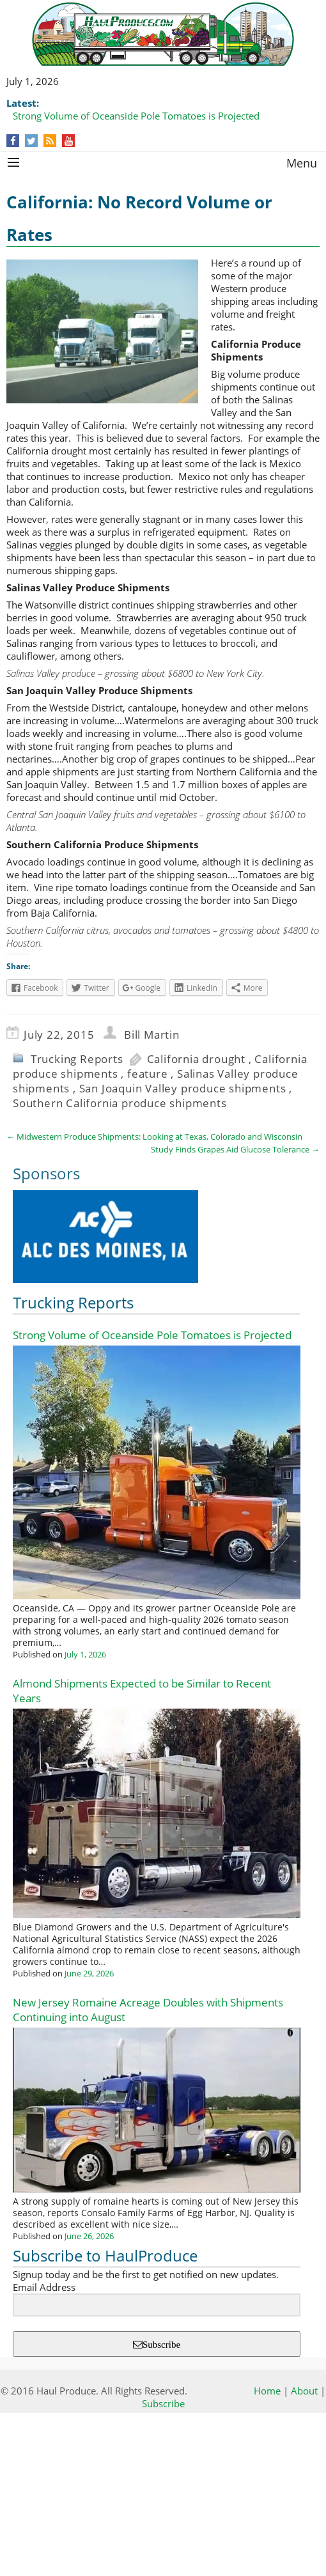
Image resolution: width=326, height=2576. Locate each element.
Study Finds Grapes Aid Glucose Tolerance (235, 1149)
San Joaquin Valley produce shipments (182, 1088)
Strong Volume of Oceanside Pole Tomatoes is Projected (136, 115)
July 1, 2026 (85, 1654)
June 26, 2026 (89, 2236)
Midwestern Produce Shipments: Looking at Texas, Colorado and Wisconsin (154, 1136)
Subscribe (161, 2344)
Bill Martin (152, 1034)
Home (267, 2390)
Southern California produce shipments (120, 1103)
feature (147, 1073)
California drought (196, 1058)
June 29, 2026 (89, 1973)
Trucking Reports (77, 1058)
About (304, 2390)
